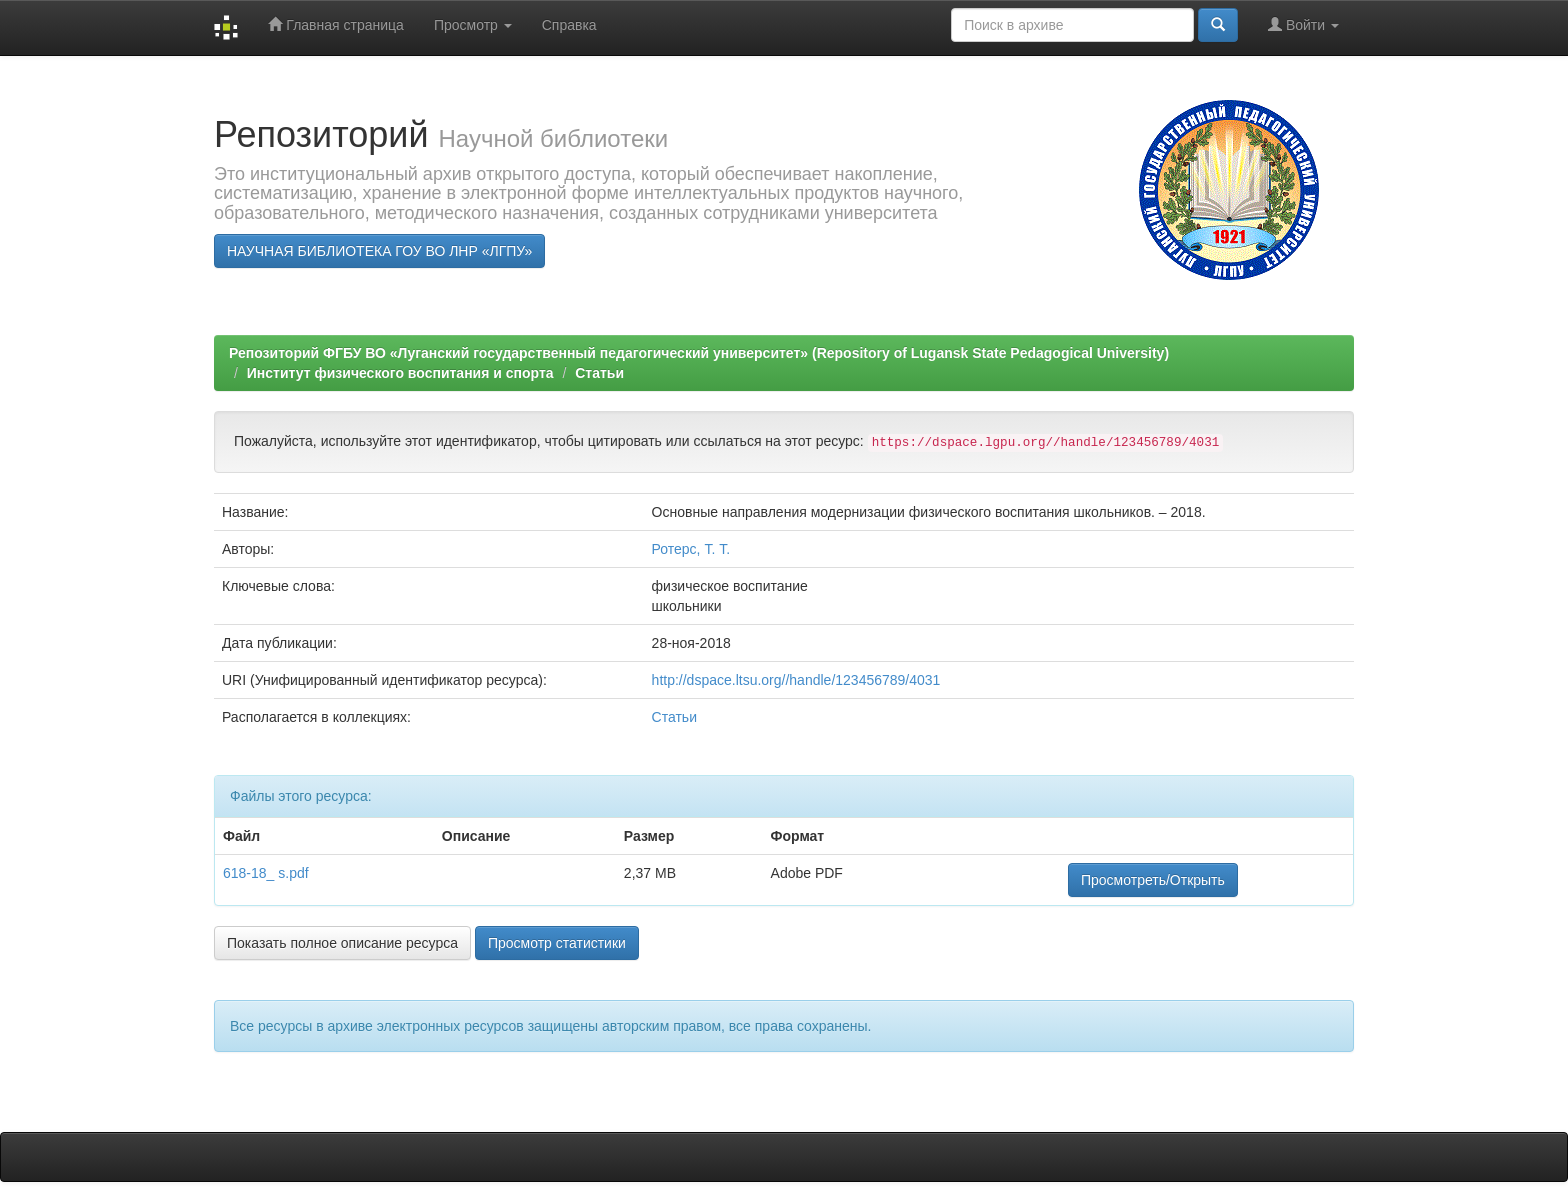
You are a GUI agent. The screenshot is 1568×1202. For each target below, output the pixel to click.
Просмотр (473, 25)
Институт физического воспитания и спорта (400, 373)
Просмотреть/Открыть (1153, 880)
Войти (1303, 24)
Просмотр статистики (557, 943)
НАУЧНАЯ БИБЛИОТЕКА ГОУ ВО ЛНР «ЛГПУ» (379, 251)
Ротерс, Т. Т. (691, 549)
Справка (569, 25)
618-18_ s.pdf (266, 873)
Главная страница (335, 24)
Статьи (599, 373)
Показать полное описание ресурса (342, 943)
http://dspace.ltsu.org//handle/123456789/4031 (796, 680)
